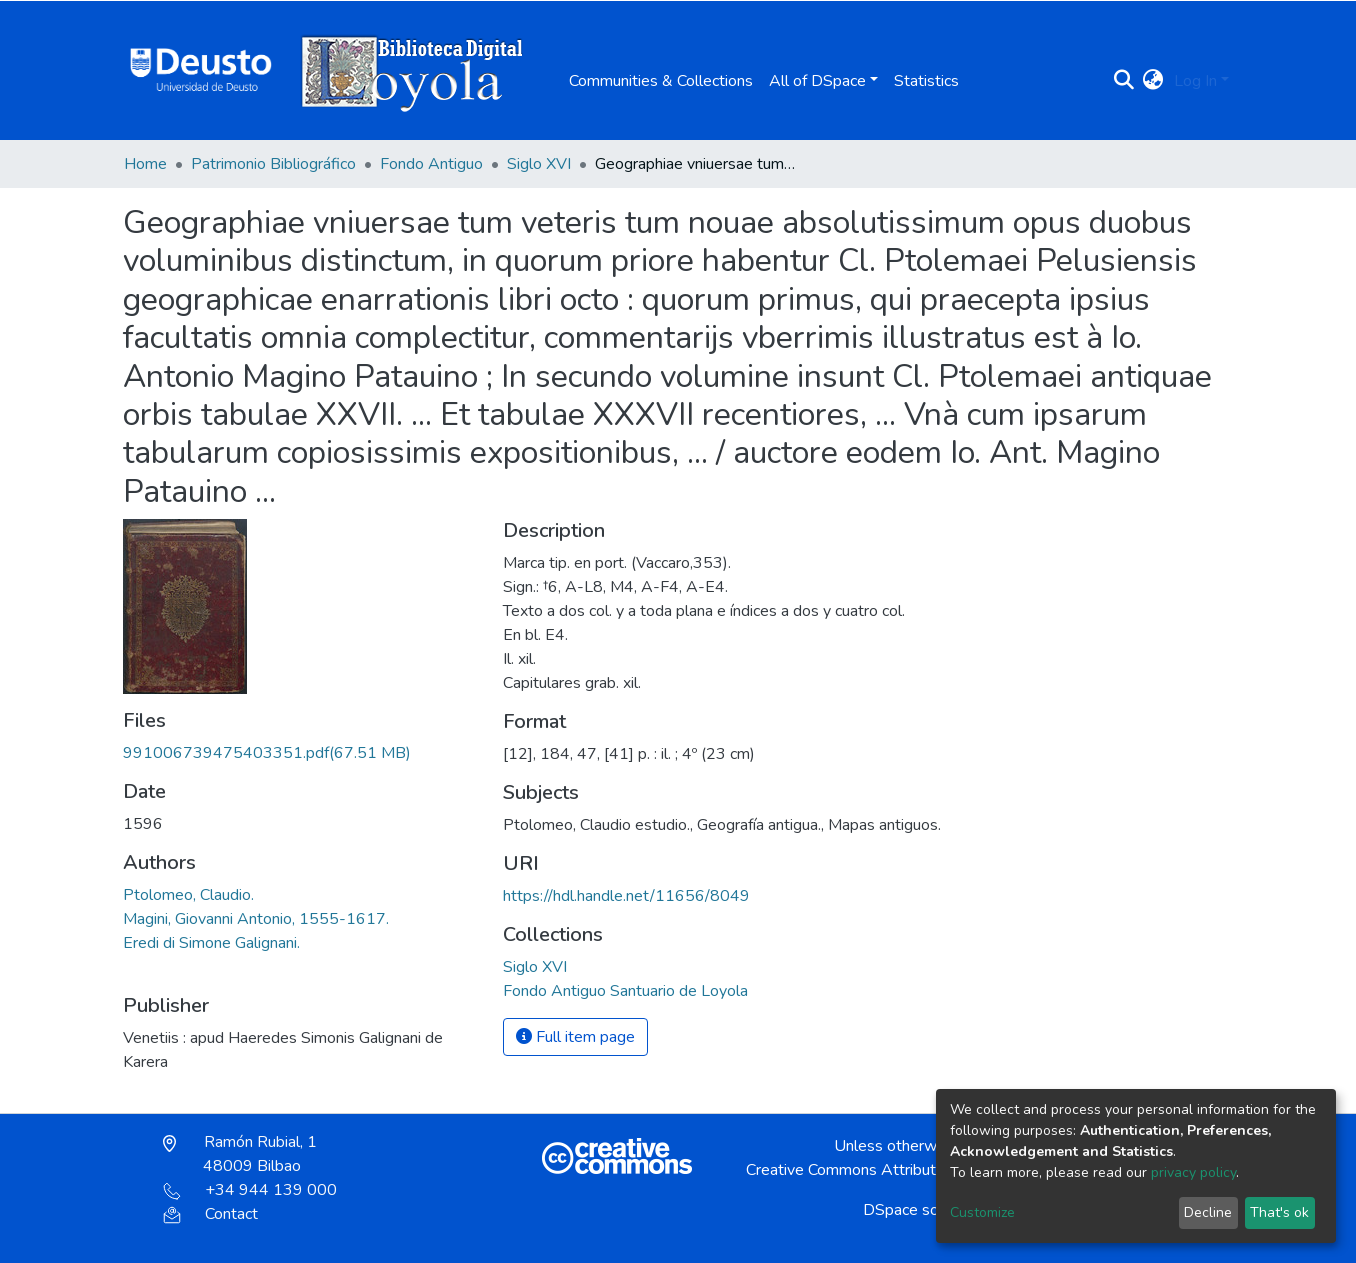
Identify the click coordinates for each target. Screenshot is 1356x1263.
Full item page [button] (575, 1037)
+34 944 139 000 (250, 1190)
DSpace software (924, 1210)
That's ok (1279, 1212)
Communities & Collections (661, 81)
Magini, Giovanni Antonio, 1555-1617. (256, 919)
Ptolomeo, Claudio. (188, 895)
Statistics (926, 81)
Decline (1208, 1212)
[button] (1153, 81)
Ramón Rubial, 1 (240, 1154)
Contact (210, 1214)
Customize (982, 1212)
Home (145, 164)
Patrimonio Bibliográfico (273, 164)
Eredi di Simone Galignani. (211, 943)
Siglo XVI (539, 164)
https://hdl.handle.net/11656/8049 (626, 896)
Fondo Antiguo (431, 164)
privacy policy (1193, 1172)
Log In (1195, 81)
